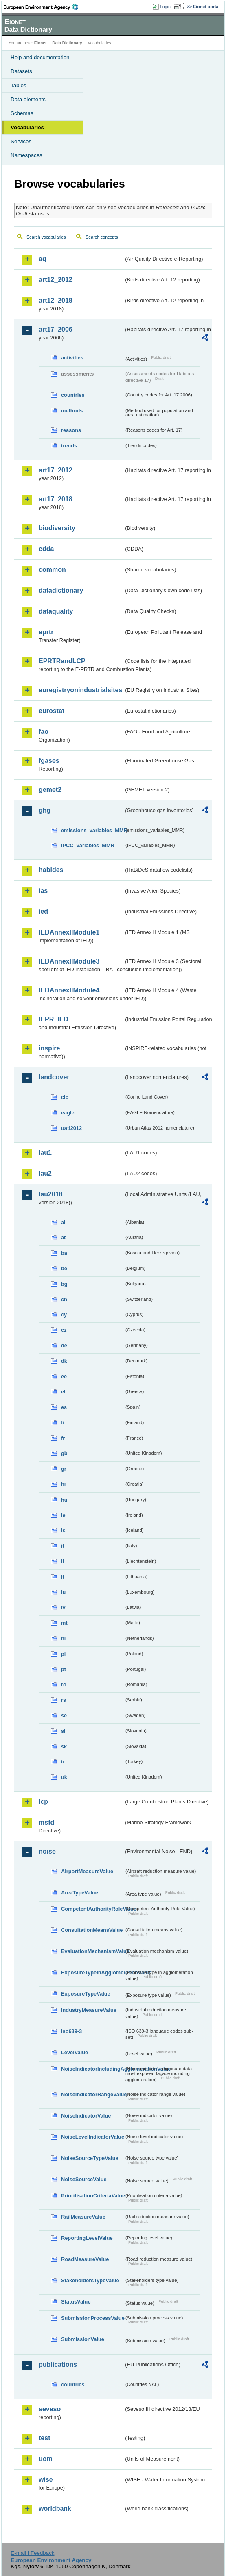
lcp (43, 1801)
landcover (54, 1077)
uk (64, 1777)
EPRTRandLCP (62, 661)
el (63, 1392)
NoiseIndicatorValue (86, 2116)
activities (72, 357)
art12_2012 (55, 279)
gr (63, 1469)
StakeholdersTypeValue (90, 2280)
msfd (46, 1822)
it (62, 1546)
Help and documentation (40, 57)
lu (63, 1592)
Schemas (22, 113)
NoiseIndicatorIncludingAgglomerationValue (92, 2069)
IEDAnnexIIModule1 (69, 932)
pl (63, 1654)
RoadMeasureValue (85, 2259)
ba (64, 1253)
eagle (68, 1113)
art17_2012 (55, 470)
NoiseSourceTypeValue (89, 2158)
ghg (44, 810)
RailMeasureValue (83, 2217)
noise (47, 1851)
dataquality (56, 611)
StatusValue (76, 2302)
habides (51, 869)
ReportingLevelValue (87, 2238)
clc (64, 1097)
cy (64, 1314)
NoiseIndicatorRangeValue (92, 2094)
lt (62, 1577)
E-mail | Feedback (32, 2553)
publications (58, 2364)
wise (46, 2479)
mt (64, 1623)
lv (63, 1607)
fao (43, 731)
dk (64, 1361)
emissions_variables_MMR (92, 830)
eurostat (51, 710)
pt (63, 1669)
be (64, 1268)
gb (64, 1453)
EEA (43, 7)
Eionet (40, 43)
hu (64, 1500)
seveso (50, 2408)
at (63, 1237)
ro (63, 1684)
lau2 (45, 1173)
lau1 (45, 1152)
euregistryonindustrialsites (80, 690)
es (64, 1407)
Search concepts (102, 237)
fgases (49, 760)
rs (63, 1700)
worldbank (55, 2508)
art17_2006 (55, 329)
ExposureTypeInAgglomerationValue (92, 1972)
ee (64, 1376)
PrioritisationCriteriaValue (92, 2196)
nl (63, 1638)
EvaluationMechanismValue (92, 1951)
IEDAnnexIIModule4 (69, 990)
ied (43, 911)
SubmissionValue (82, 2339)
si (63, 1731)
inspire (49, 1048)
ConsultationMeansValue (92, 1930)
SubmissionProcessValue (92, 2318)
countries (73, 395)
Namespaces (26, 155)
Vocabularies (27, 127)
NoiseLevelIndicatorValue (92, 2137)
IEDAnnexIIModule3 (69, 961)
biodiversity (57, 528)
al (63, 1222)
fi (62, 1423)
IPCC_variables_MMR (87, 845)
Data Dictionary (67, 43)
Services (21, 141)
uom (46, 2458)
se (64, 1715)
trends (69, 446)
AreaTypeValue (79, 1892)
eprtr (46, 632)
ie (63, 1515)
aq (42, 258)
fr (63, 1438)
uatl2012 (71, 1128)
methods (72, 411)
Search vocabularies (46, 237)
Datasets (21, 71)
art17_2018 (55, 499)
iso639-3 (71, 2031)
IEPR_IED (53, 1019)
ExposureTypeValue (85, 1994)
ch (64, 1299)
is (63, 1530)
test (44, 2437)
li (62, 1561)
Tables (18, 85)
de (64, 1345)
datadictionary (61, 590)
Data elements (28, 99)
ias (43, 890)
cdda (46, 548)
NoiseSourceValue (84, 2179)
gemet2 (50, 789)
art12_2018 (55, 300)
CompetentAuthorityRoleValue (92, 1909)
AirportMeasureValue (87, 1871)
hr (63, 1484)
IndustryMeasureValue (88, 2010)
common (52, 569)
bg (64, 1284)
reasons (71, 430)
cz (64, 1330)
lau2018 (51, 1194)
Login (165, 6)
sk (64, 1746)
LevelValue (74, 2052)
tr (63, 1762)
